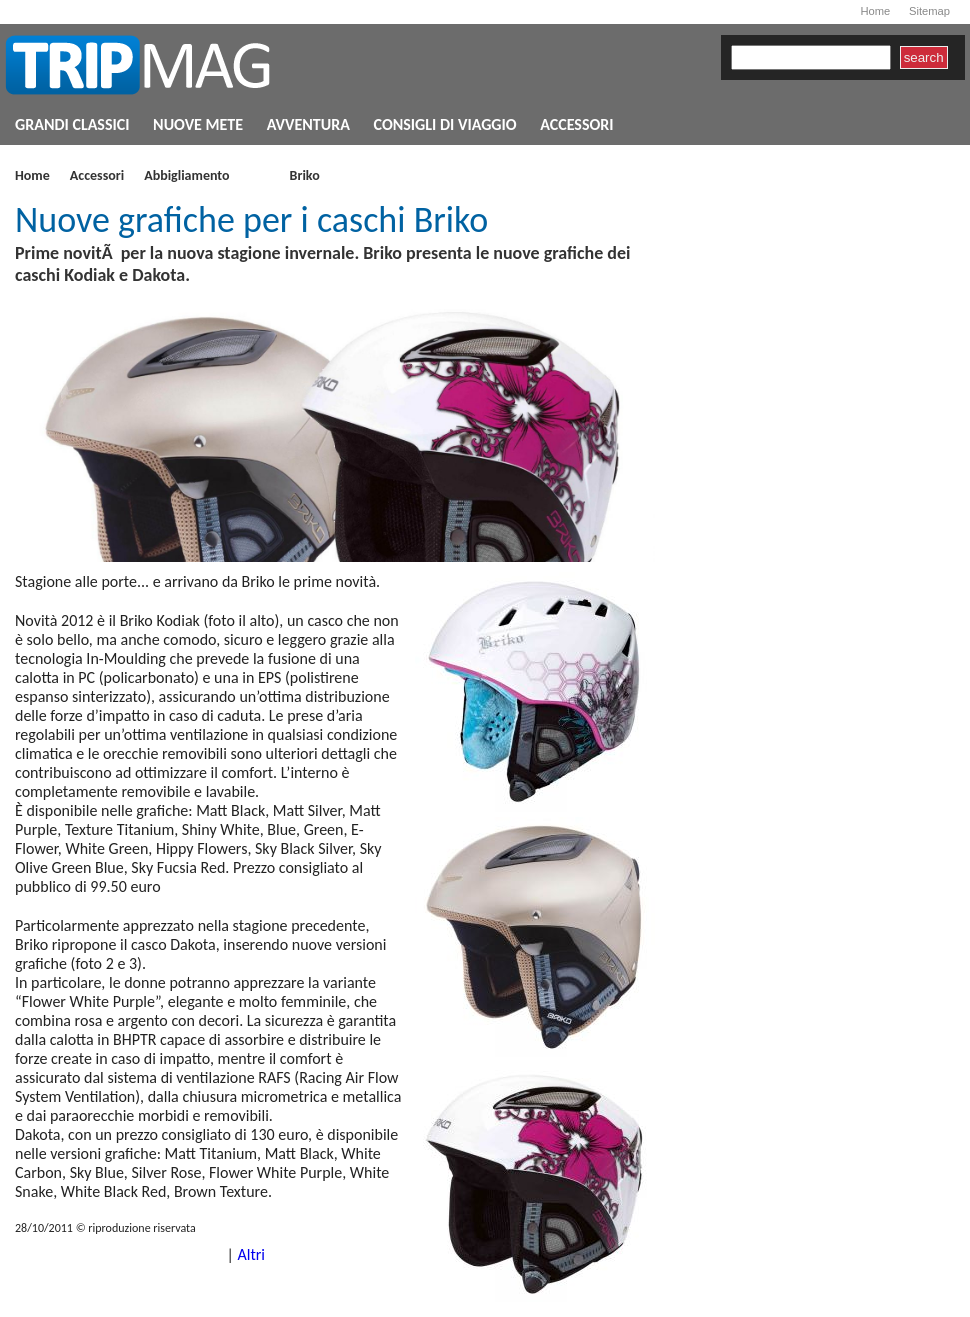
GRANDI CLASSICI (72, 124)
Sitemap (929, 11)
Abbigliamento (186, 177)
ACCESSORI (576, 124)
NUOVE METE (198, 124)
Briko (305, 177)
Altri (251, 1254)
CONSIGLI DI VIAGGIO (445, 124)
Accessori (97, 177)
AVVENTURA (308, 124)
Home (875, 11)
